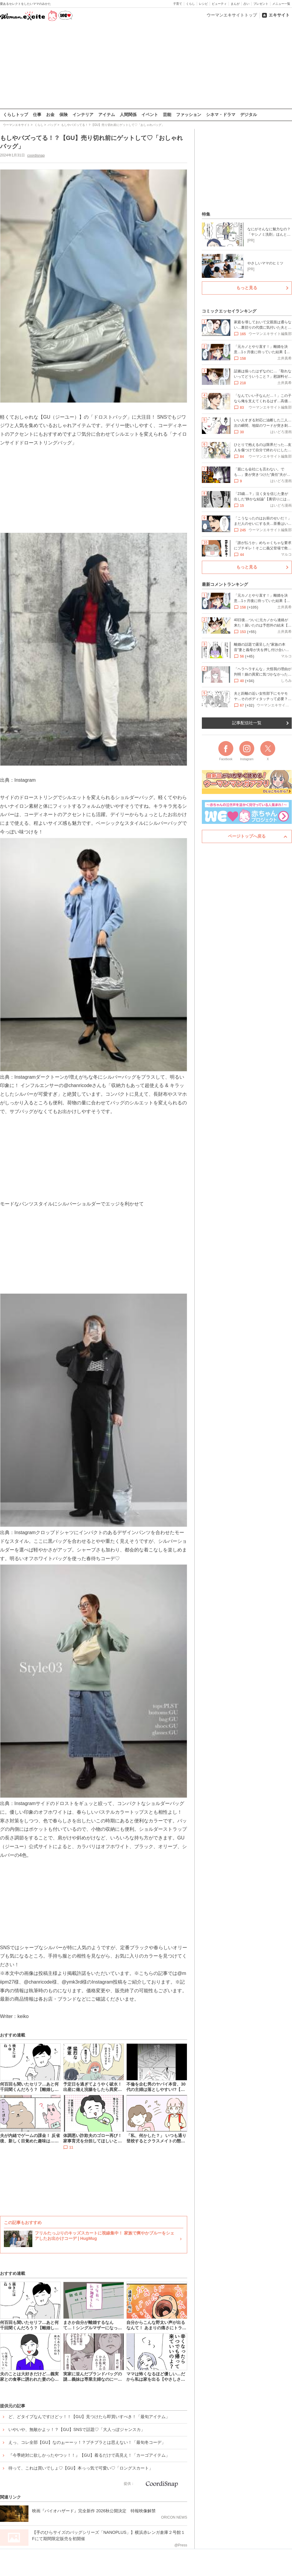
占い (246, 3)
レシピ (203, 3)
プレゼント (260, 3)
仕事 (37, 114)
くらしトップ (15, 114)
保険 (63, 114)
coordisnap (36, 155)
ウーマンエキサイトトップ (232, 15)
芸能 (167, 114)
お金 (50, 114)
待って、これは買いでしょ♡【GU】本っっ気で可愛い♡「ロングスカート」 (80, 2468)
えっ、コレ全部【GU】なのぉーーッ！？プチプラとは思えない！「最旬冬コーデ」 (87, 2442)
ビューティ (219, 3)
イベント (149, 114)
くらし (190, 3)
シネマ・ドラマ (220, 114)
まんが (235, 3)
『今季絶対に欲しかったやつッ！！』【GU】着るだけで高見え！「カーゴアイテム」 (89, 2455)
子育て (177, 3)
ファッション (188, 114)
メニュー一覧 (281, 3)
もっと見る (246, 287)
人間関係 (128, 114)
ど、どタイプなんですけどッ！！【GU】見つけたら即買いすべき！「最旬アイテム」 (89, 2416)
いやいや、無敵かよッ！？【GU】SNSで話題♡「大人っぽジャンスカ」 (76, 2429)
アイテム (106, 114)
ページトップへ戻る (247, 836)
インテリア (82, 114)
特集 (206, 214)
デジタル (248, 114)
